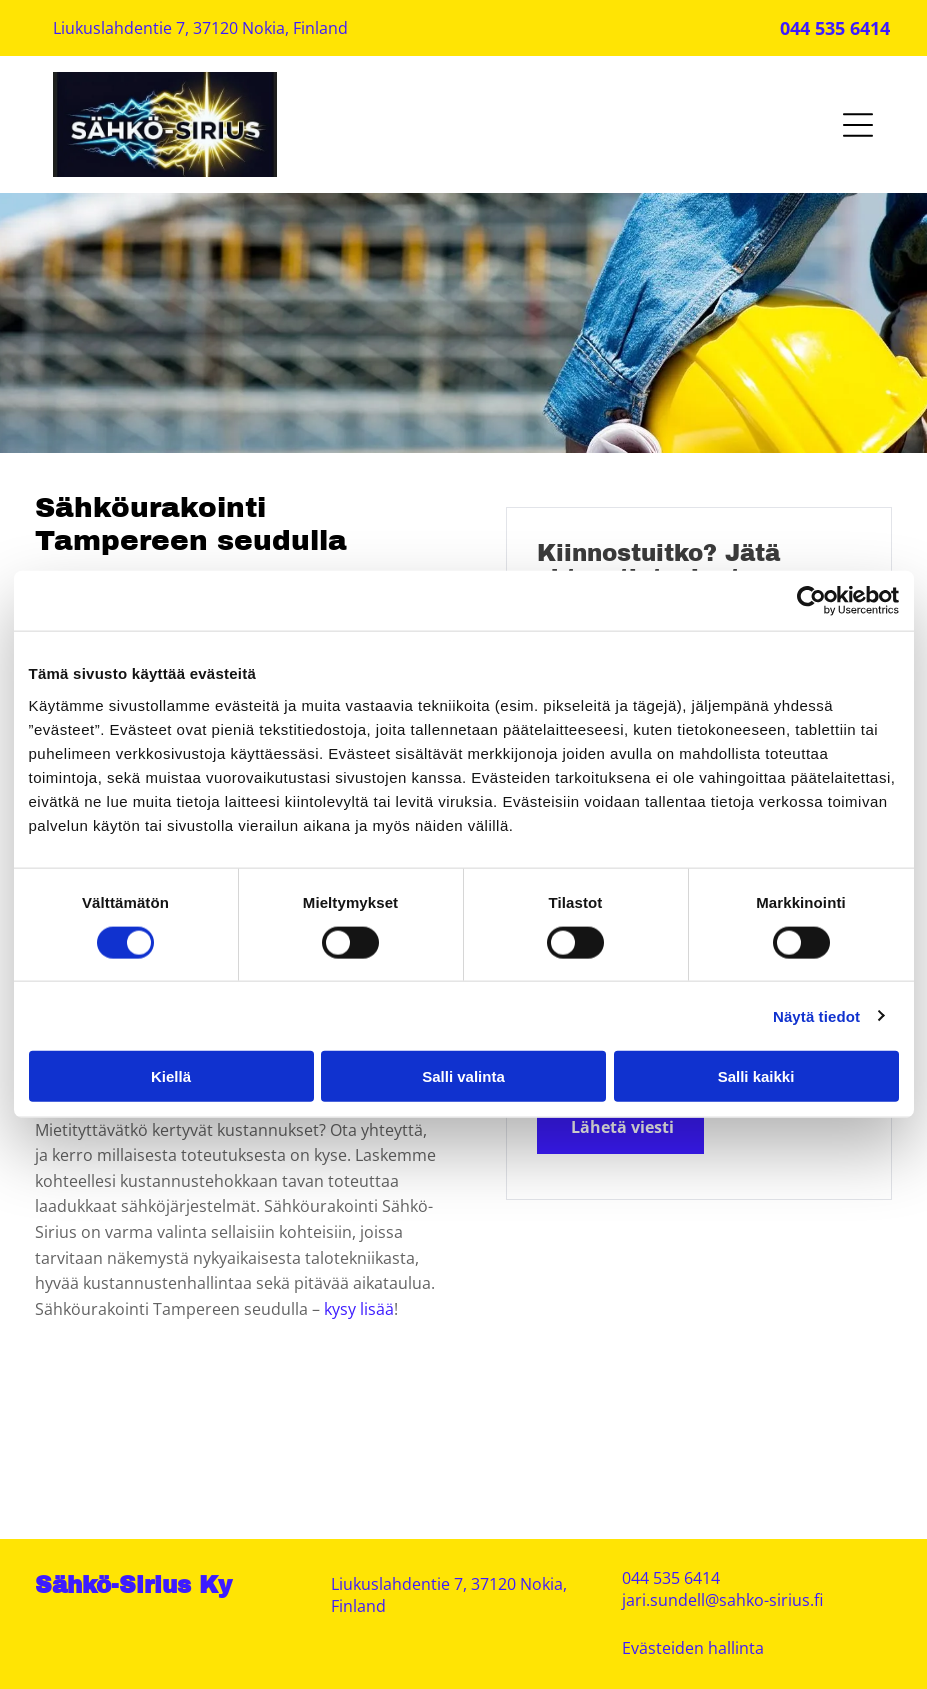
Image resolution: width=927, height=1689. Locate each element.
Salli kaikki (756, 1076)
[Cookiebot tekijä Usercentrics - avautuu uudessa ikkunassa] (811, 601)
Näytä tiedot (816, 1015)
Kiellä (171, 1076)
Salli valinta (463, 1076)
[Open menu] (858, 125)
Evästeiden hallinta (693, 1648)
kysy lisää (359, 1309)
